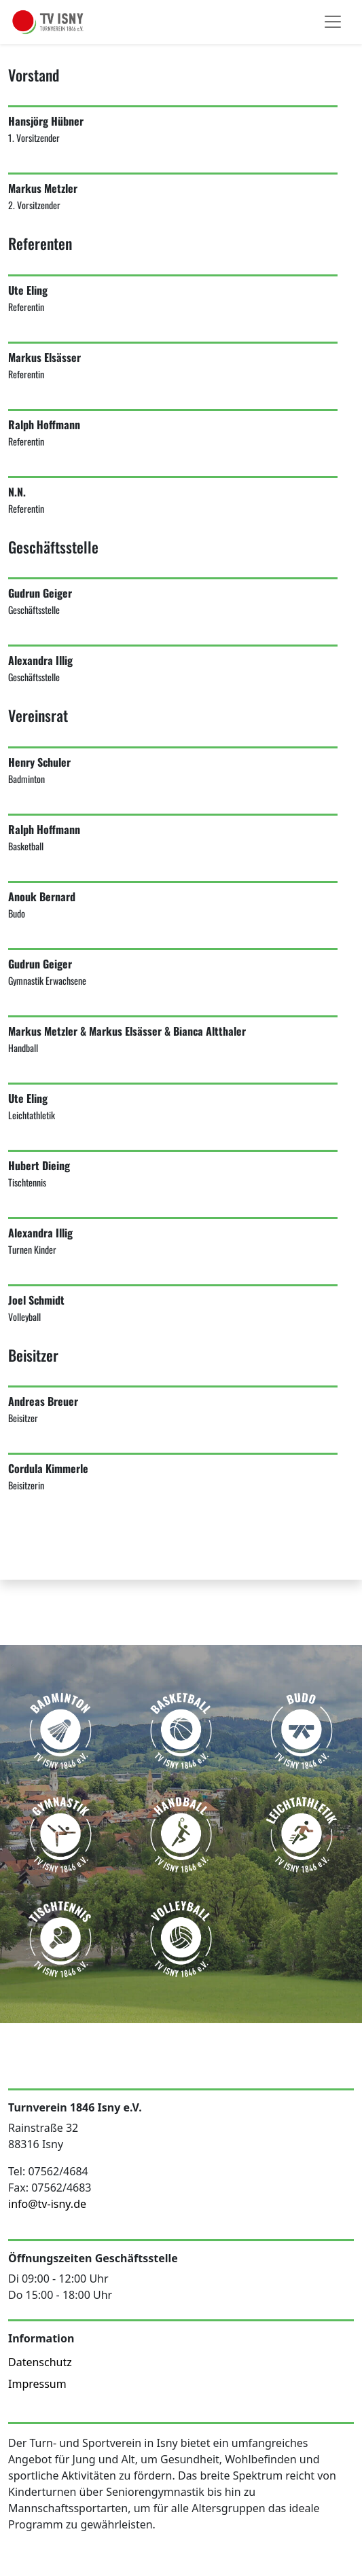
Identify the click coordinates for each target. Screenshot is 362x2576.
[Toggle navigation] (332, 22)
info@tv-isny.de (47, 2203)
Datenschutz (40, 2362)
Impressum (37, 2383)
